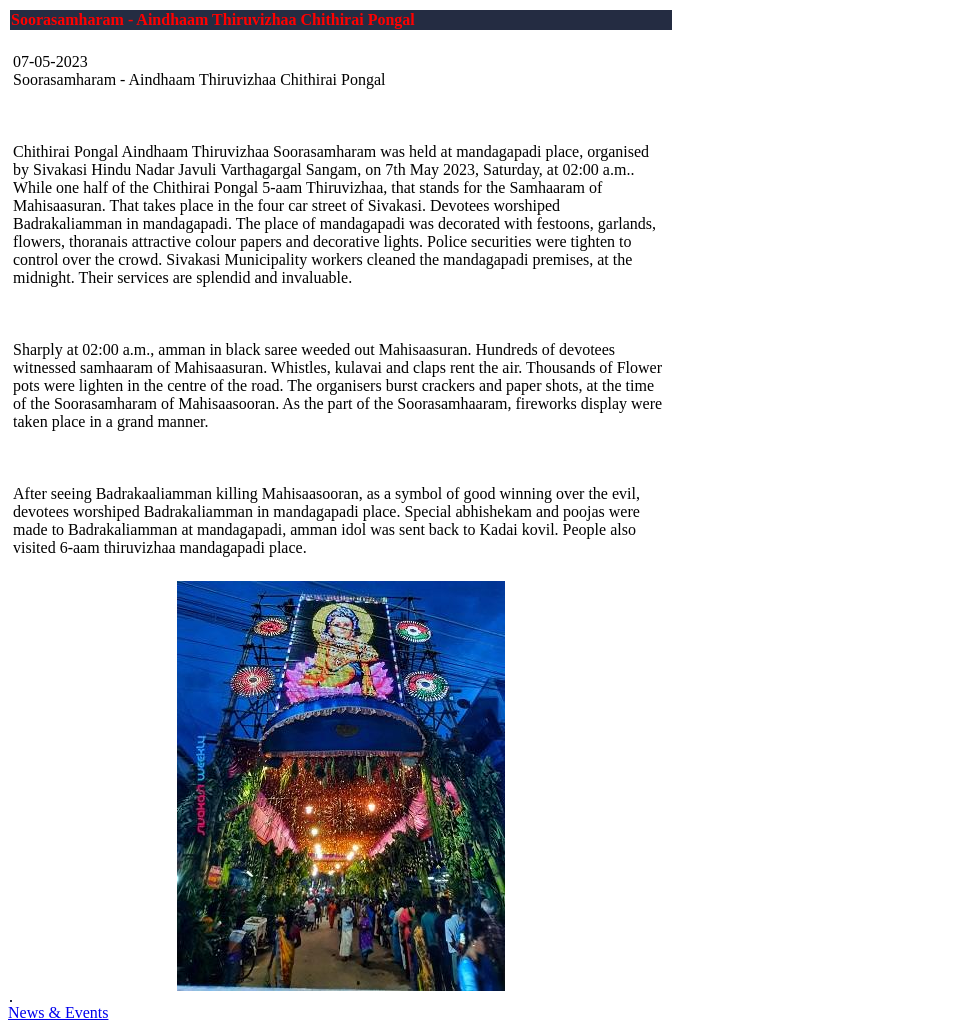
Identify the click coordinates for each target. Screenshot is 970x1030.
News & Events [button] (58, 1012)
